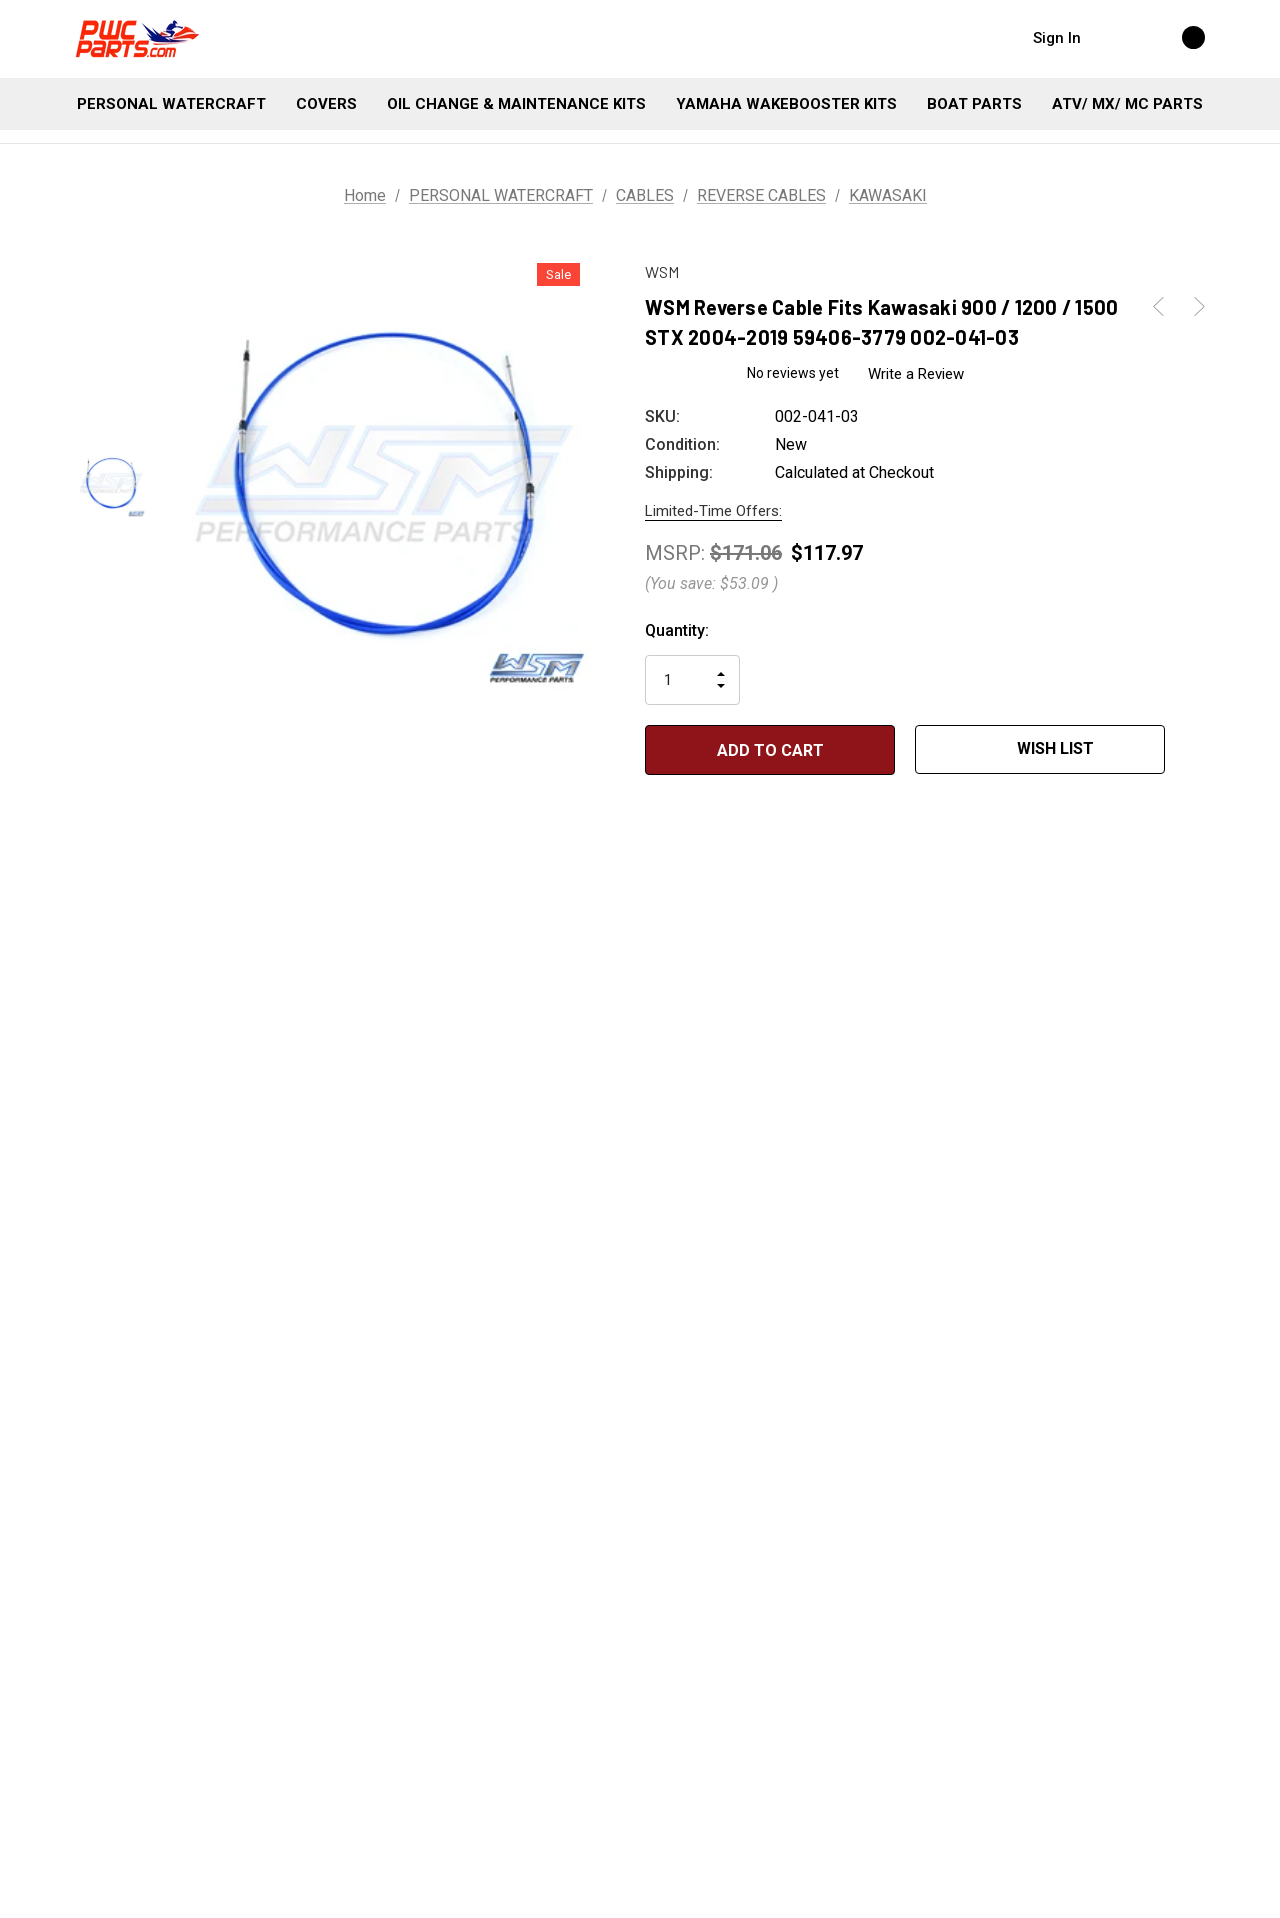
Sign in (1057, 38)
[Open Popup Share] (1195, 750)
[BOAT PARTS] (974, 104)
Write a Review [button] (916, 374)
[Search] (1116, 37)
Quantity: (677, 630)
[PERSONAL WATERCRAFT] (171, 104)
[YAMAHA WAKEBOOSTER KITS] (786, 104)
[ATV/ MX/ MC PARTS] (1127, 104)
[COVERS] (326, 104)
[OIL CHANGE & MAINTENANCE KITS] (516, 104)
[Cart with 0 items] (1172, 37)
